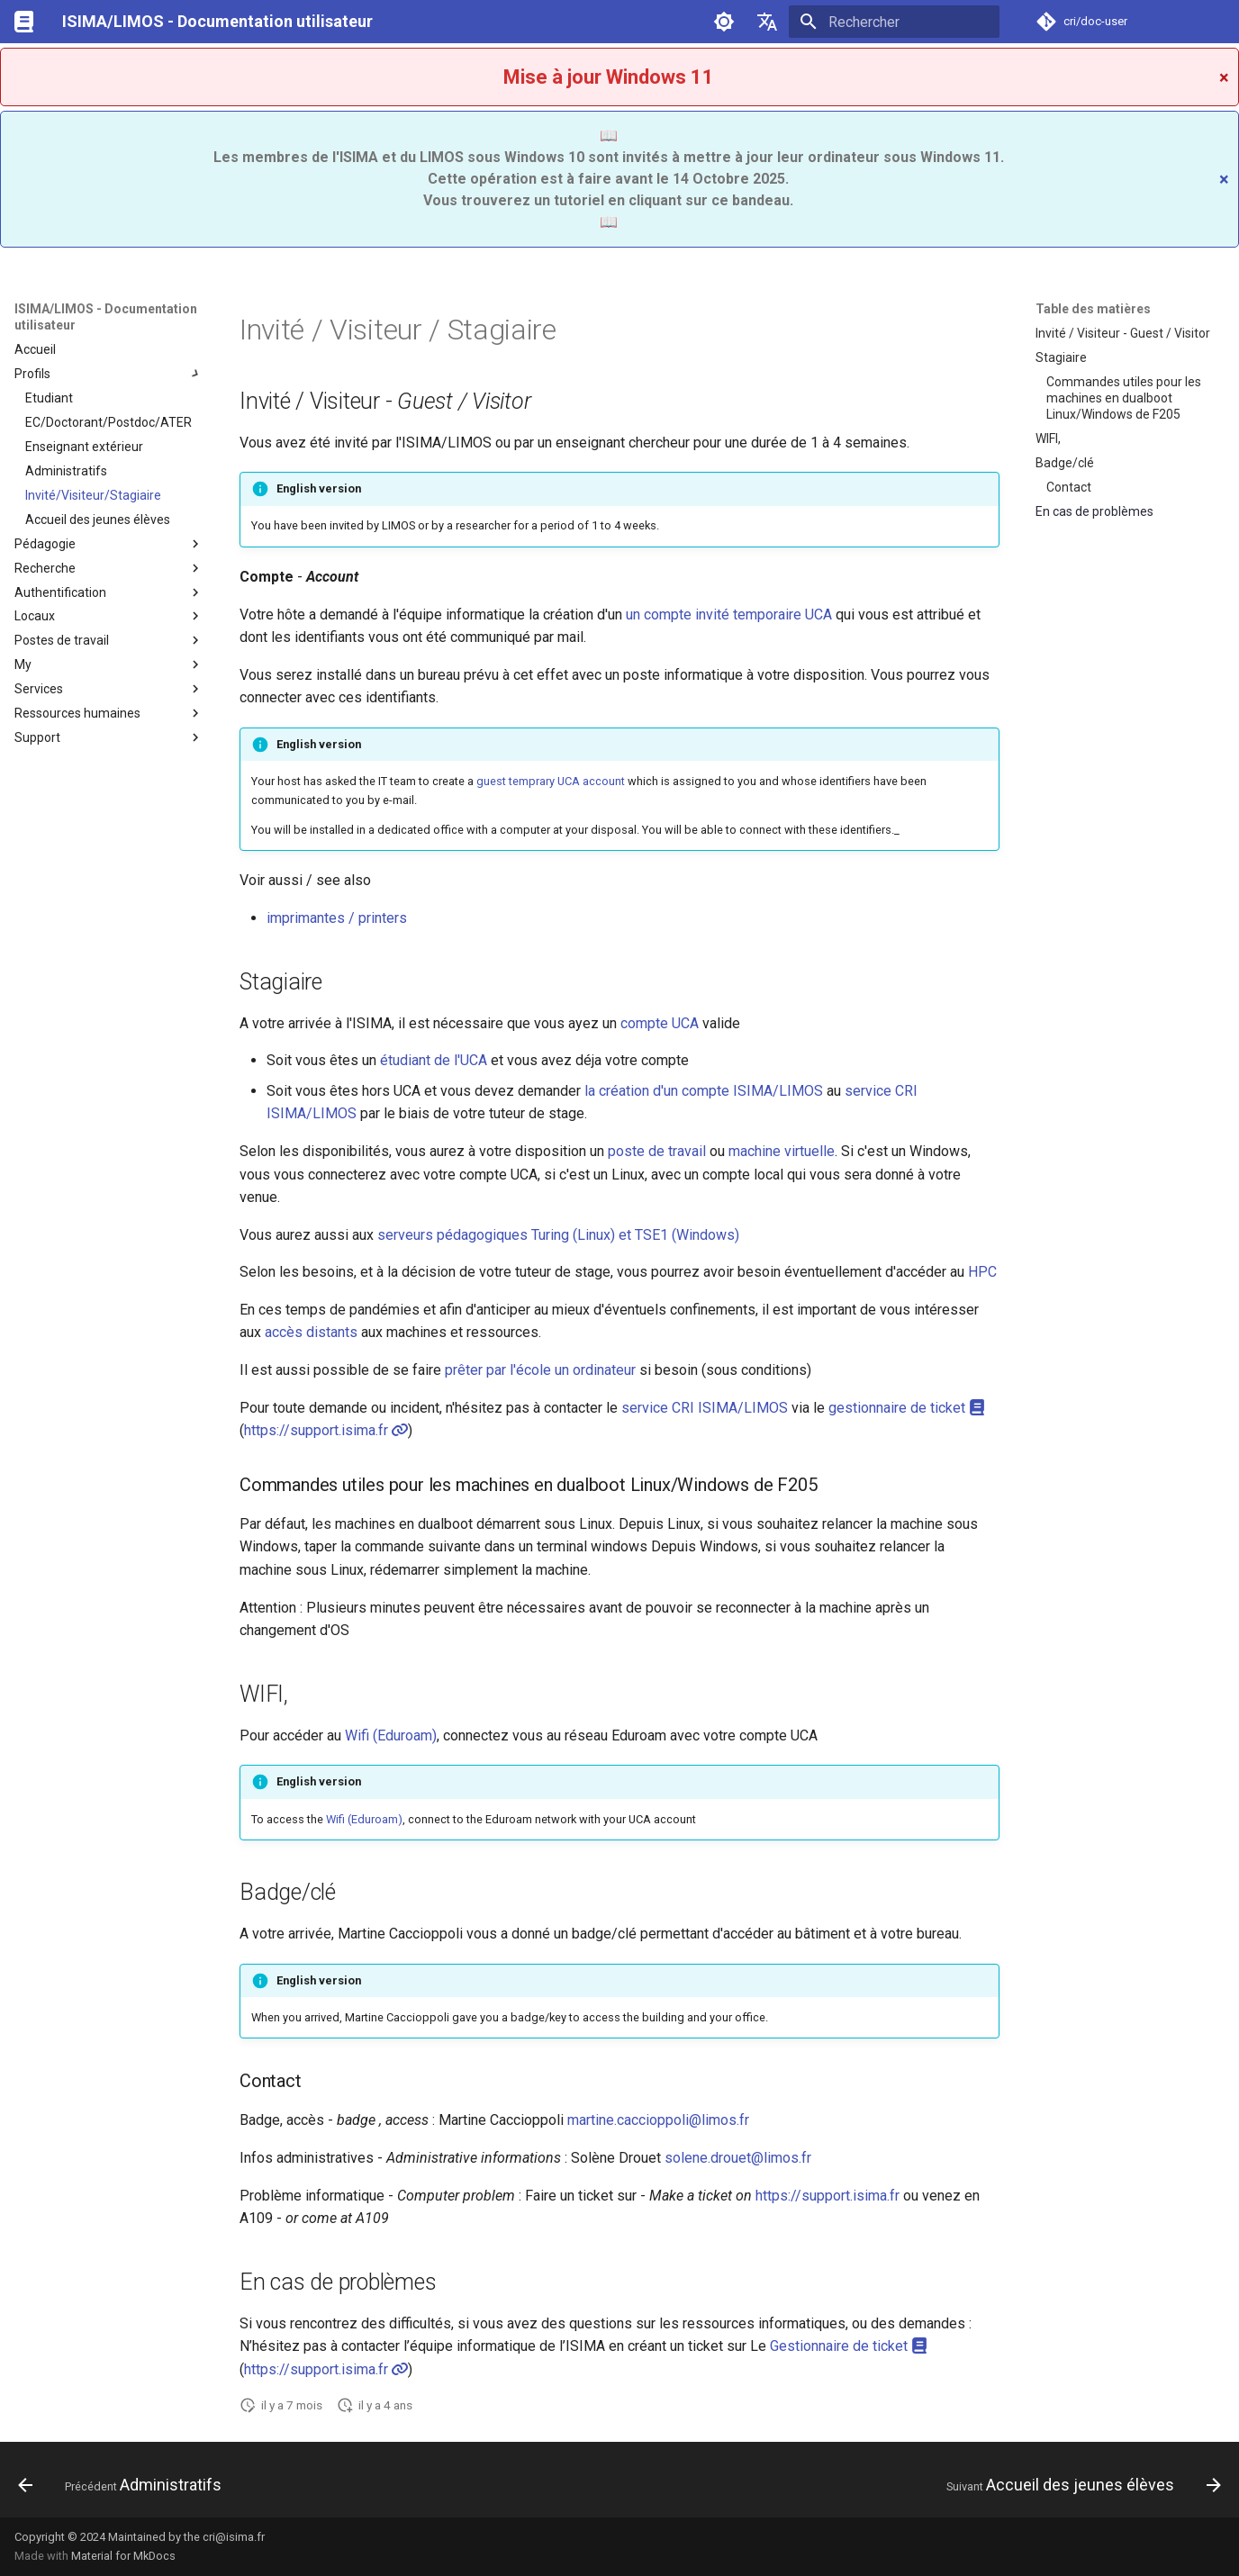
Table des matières (1093, 309)
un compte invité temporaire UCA (729, 614)
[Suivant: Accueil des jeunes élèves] (1078, 2485)
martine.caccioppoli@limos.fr (658, 2120)
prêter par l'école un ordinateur (540, 1369)
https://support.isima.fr (326, 1430)
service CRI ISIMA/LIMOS (704, 1407)
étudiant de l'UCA (433, 1060)
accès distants (311, 1332)
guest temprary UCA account (550, 781)
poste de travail (657, 1151)
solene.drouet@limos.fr (738, 2157)
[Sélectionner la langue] (767, 22)
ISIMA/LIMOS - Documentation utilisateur (105, 317)
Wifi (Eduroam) (391, 1735)
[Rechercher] (894, 21)
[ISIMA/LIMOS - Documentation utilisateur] (24, 22)
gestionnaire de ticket (906, 1407)
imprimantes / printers (337, 917)
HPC (982, 1271)
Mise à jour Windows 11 (608, 77)
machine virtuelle (781, 1151)
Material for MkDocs (123, 2555)
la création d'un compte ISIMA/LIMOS (703, 1090)
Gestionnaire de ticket (848, 2346)
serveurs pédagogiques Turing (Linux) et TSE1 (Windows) (558, 1234)
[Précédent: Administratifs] (125, 2485)
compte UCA (659, 1023)
